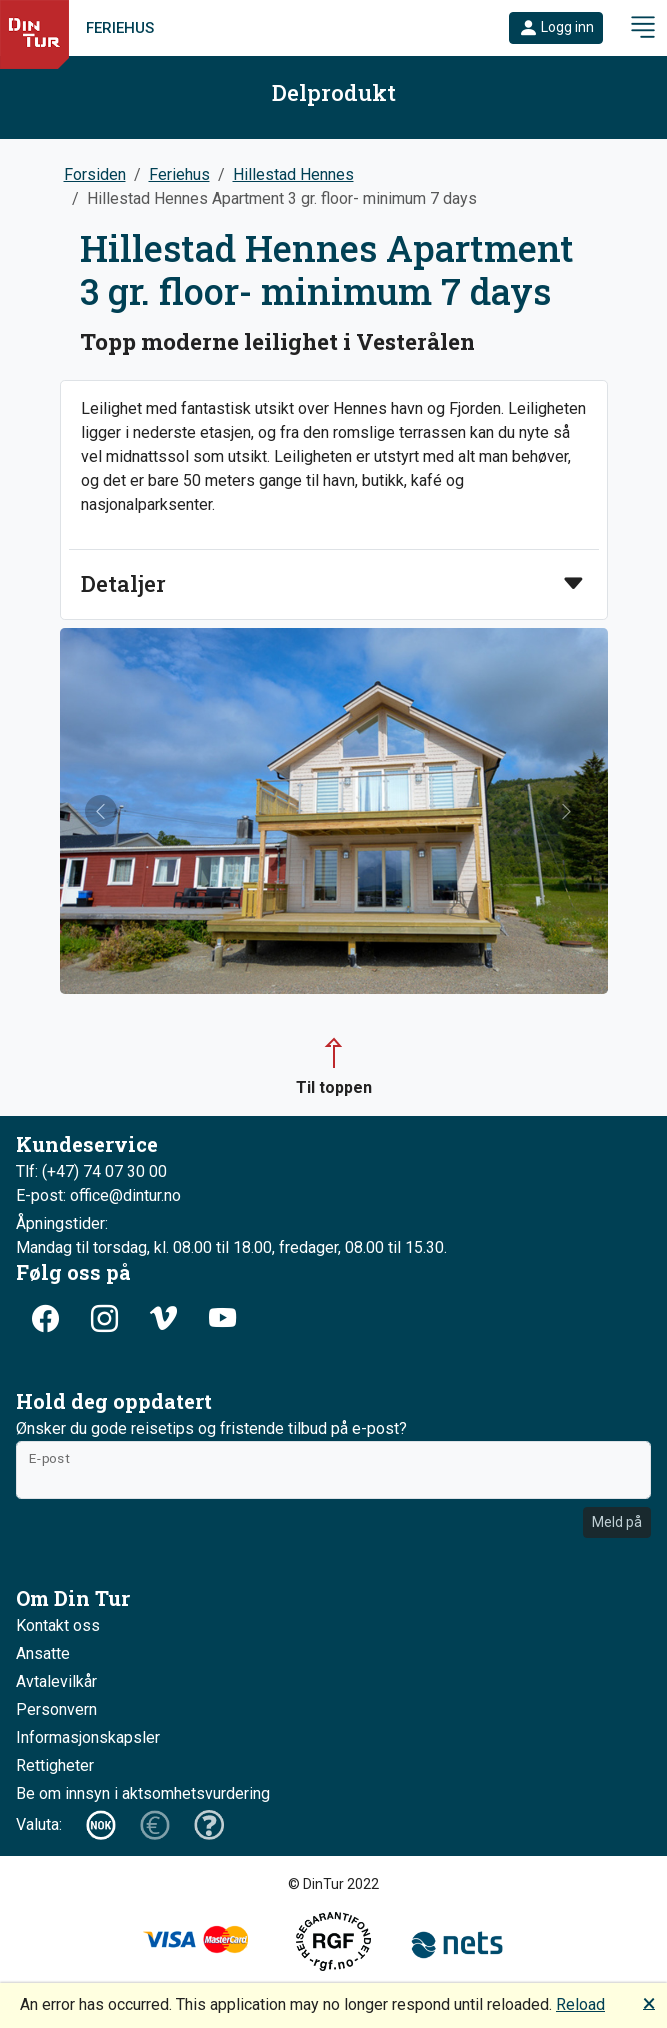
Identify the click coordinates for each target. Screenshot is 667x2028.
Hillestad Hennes (293, 174)
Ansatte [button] (43, 1653)
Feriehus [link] (120, 28)
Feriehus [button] (179, 174)
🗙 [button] (649, 2002)
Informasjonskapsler (88, 1737)
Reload (580, 2004)
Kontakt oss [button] (58, 1625)
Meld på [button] (617, 1522)
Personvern (56, 1709)
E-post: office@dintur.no (98, 1195)
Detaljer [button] (123, 584)
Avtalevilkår (56, 1681)
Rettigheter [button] (55, 1765)
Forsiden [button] (95, 174)
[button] (556, 28)
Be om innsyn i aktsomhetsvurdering (143, 1793)
